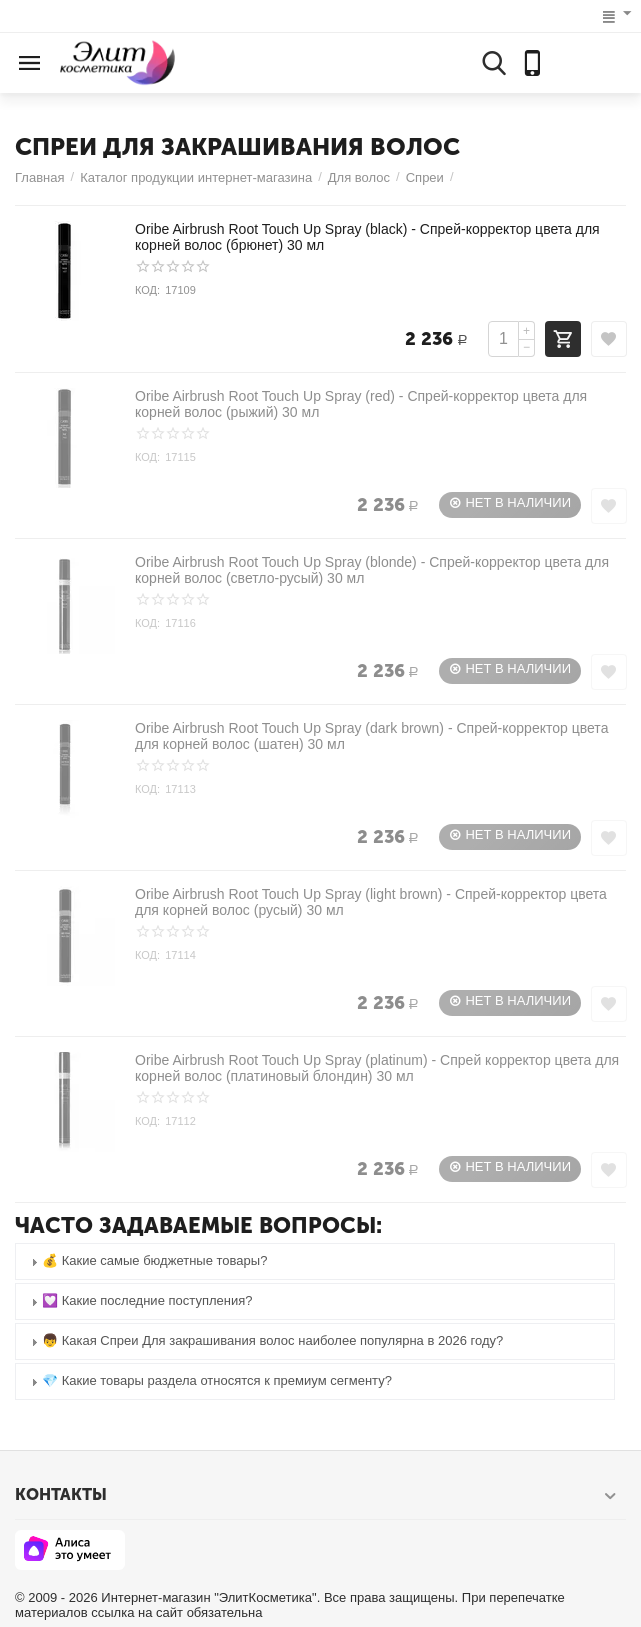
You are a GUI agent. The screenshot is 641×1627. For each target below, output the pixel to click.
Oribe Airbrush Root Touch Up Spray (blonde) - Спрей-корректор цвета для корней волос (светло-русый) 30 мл (372, 570)
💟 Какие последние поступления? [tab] (139, 1301)
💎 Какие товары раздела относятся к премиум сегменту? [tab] (209, 1381)
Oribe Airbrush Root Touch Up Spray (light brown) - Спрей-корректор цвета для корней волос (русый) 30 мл (371, 902)
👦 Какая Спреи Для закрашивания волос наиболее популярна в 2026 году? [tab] (264, 1341)
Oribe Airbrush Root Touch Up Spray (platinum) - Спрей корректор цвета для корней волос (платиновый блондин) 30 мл (377, 1068)
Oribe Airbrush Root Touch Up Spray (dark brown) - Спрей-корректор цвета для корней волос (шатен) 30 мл (371, 736)
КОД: (147, 290)
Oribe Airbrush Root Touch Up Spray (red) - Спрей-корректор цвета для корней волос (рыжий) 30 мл (361, 404)
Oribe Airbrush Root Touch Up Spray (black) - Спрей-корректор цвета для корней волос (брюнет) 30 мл (367, 237)
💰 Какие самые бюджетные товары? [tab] (146, 1261)
